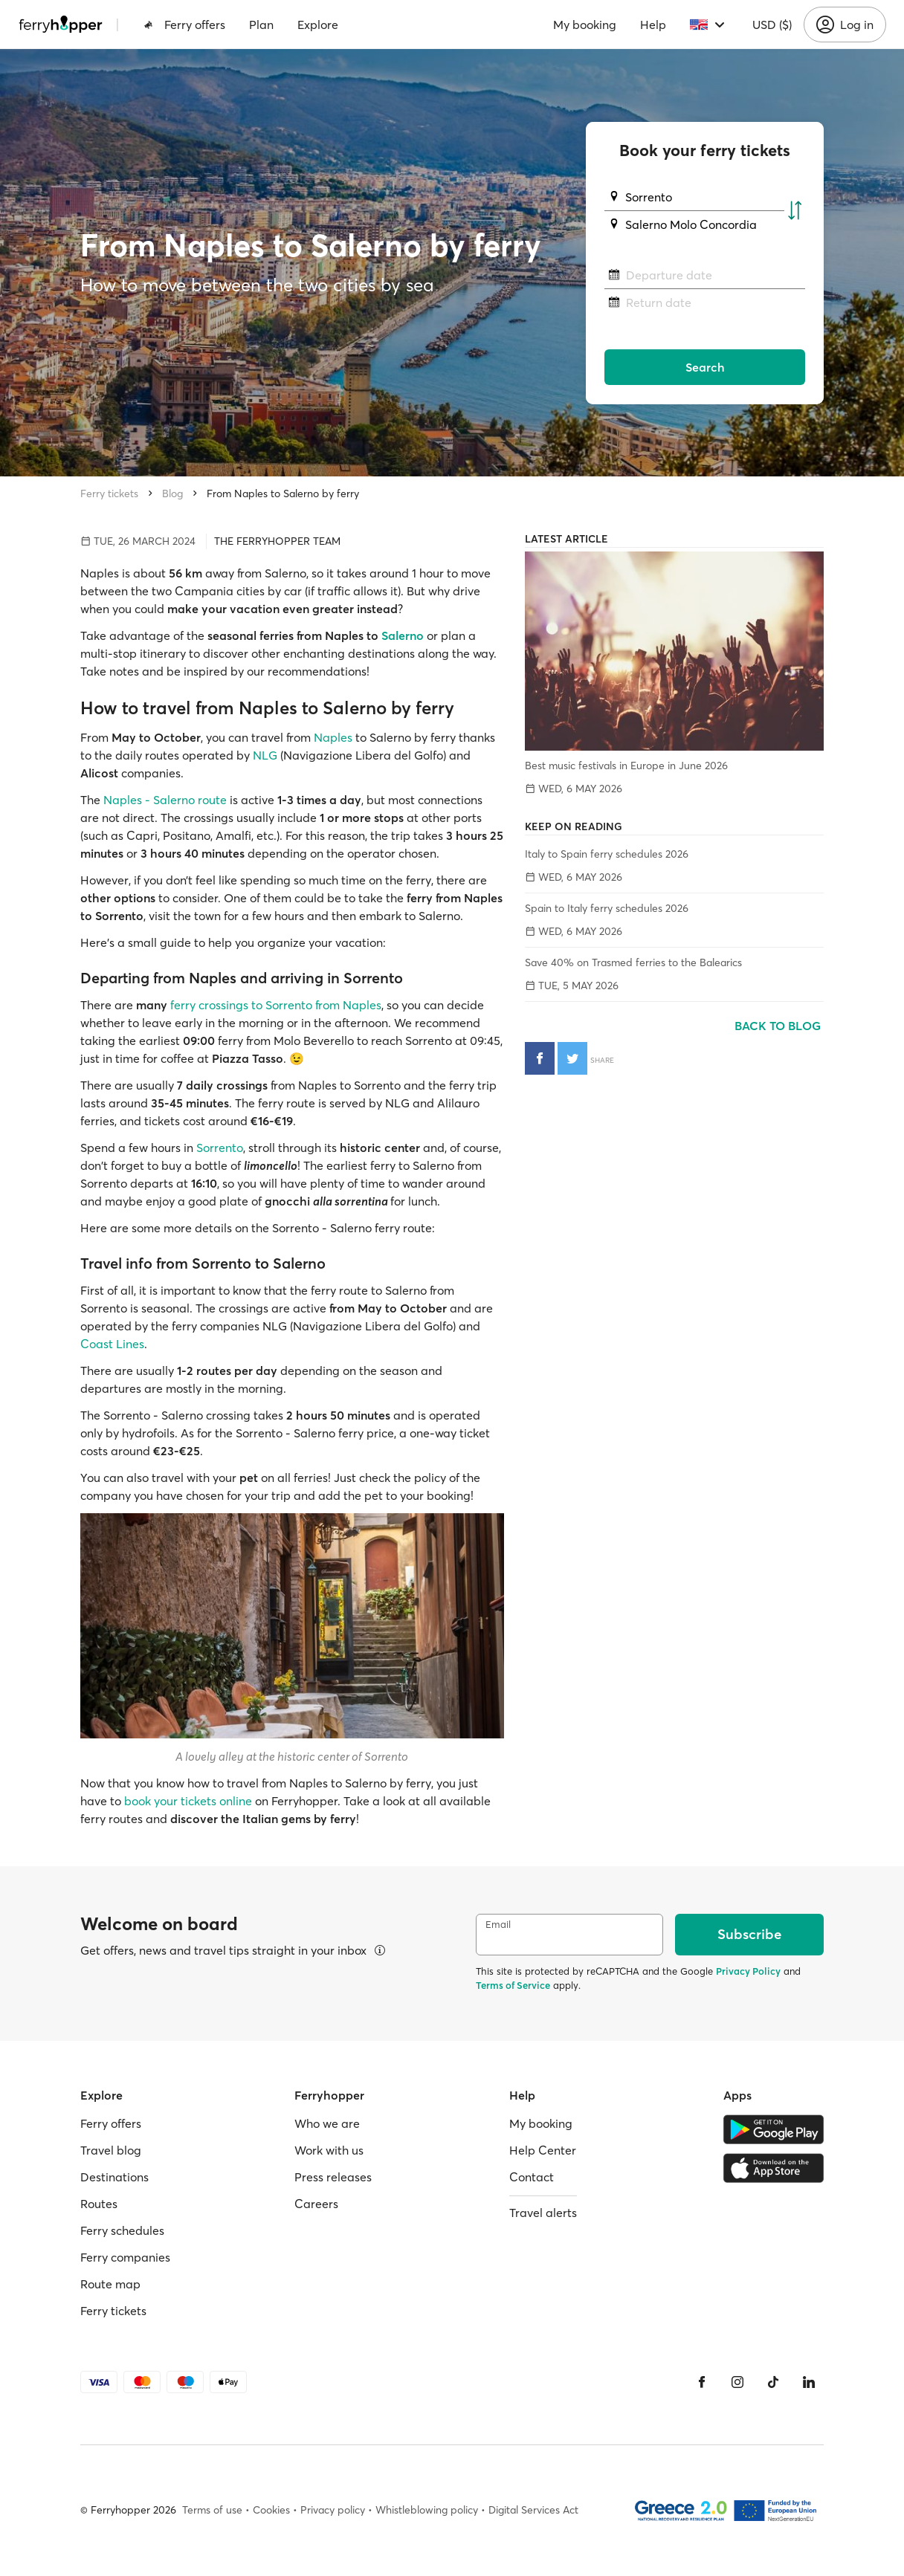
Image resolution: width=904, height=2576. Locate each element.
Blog (172, 493)
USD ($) (772, 24)
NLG (263, 755)
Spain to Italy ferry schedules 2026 (606, 908)
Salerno (402, 635)
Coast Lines (112, 1343)
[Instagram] (737, 2382)
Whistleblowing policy (426, 2510)
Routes (98, 2203)
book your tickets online (188, 1800)
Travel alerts (543, 2212)
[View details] (379, 1950)
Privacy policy (332, 2510)
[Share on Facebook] (540, 1058)
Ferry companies (125, 2257)
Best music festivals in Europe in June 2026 (626, 765)
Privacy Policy (748, 1971)
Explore (317, 24)
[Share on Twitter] (572, 1058)
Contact (531, 2176)
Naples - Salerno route (166, 799)
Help (653, 24)
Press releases (333, 2176)
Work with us (329, 2150)
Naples (333, 737)
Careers (316, 2203)
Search (705, 367)
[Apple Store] (773, 2168)
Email (498, 1924)
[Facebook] (702, 2382)
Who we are (327, 2123)
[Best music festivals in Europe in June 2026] (674, 651)
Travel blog (110, 2150)
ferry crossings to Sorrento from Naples (275, 1004)
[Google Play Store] (773, 2129)
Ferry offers (184, 24)
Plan (261, 24)
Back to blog (779, 1025)
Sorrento (219, 1147)
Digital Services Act (533, 2510)
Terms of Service (513, 1985)
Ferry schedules (122, 2230)
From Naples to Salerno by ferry (283, 493)
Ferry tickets (109, 493)
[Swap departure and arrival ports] (794, 211)
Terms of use (212, 2510)
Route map (110, 2283)
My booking (584, 24)
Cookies (271, 2510)
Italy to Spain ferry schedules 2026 (606, 854)
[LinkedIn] (809, 2382)
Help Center (542, 2150)
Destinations (114, 2176)
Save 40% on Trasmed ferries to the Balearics (633, 962)
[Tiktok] (773, 2382)
